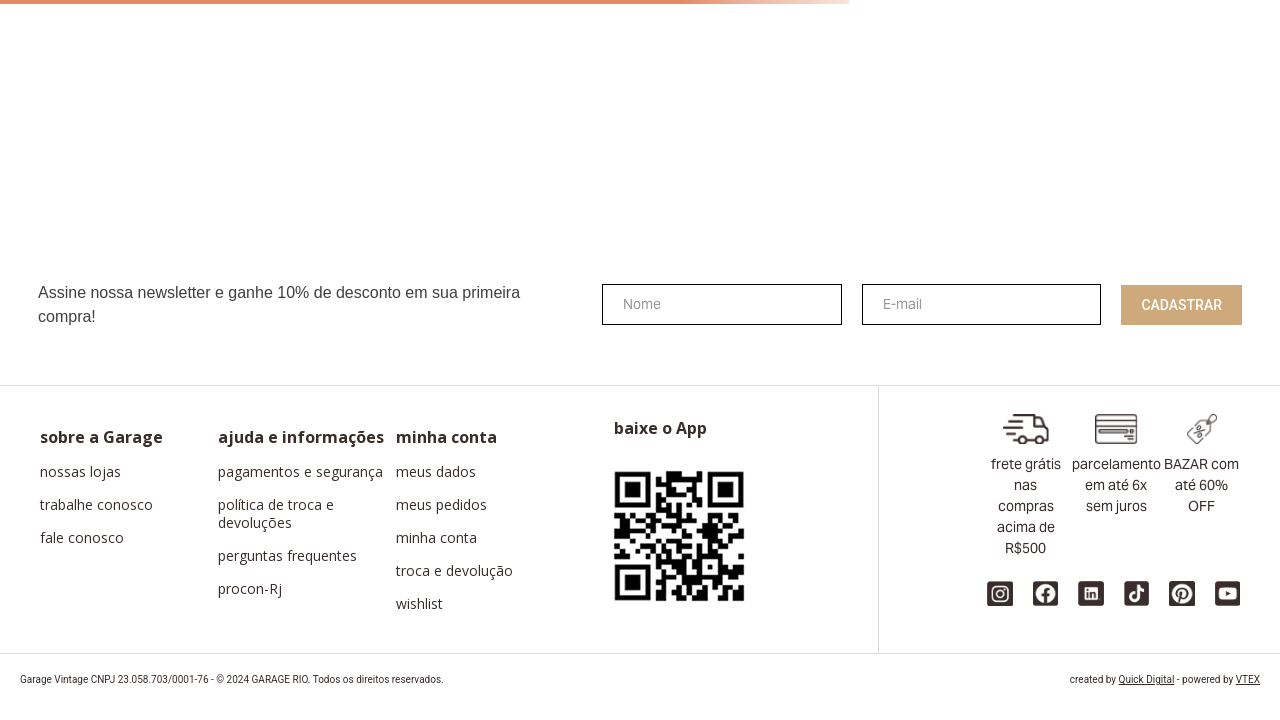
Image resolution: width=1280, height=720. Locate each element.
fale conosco (82, 538)
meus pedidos (441, 505)
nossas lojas (80, 472)
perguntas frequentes (287, 556)
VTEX (1248, 679)
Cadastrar (1181, 305)
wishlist (419, 604)
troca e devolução (454, 571)
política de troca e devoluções (276, 514)
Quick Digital (1147, 679)
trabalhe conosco (96, 505)
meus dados (436, 472)
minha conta (436, 538)
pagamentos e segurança (300, 472)
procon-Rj (250, 589)
